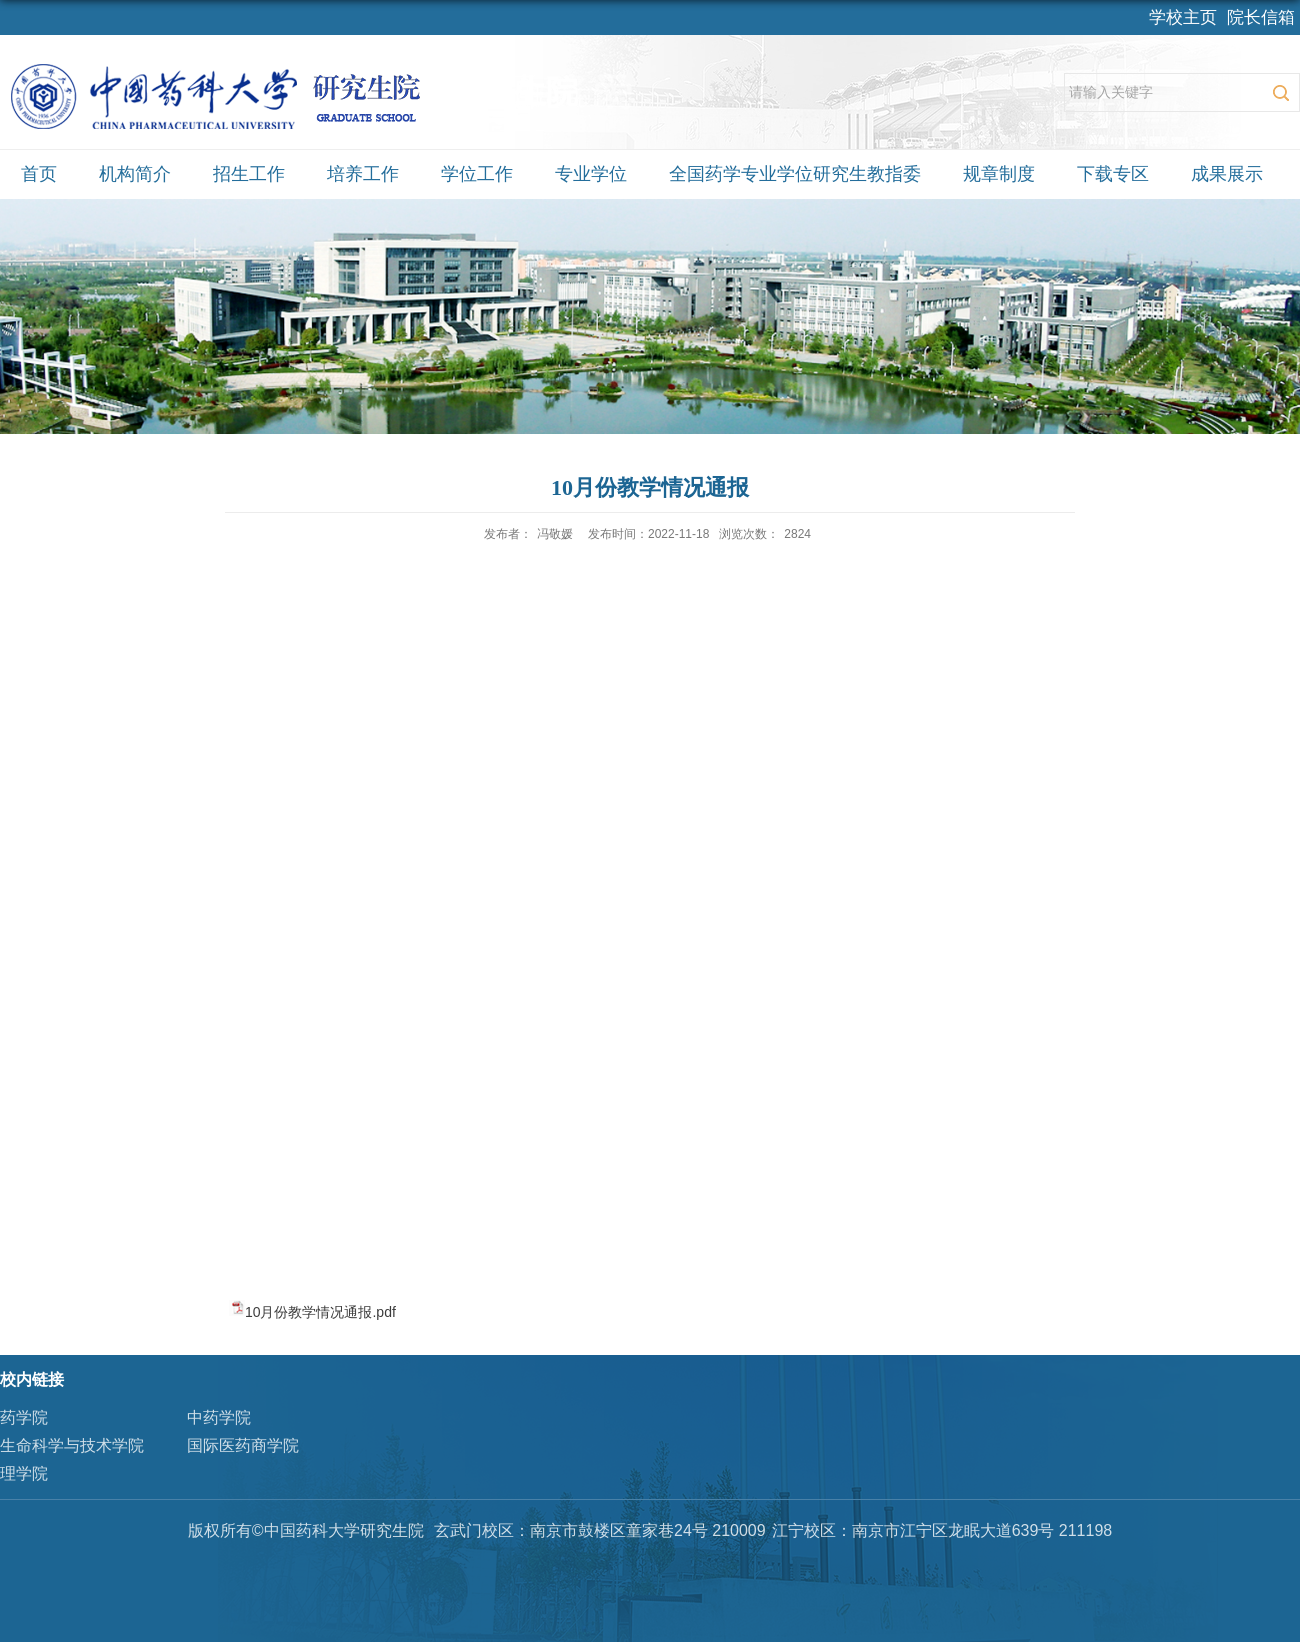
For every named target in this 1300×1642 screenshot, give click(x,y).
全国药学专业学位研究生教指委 (795, 174)
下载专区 (1113, 174)
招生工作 (249, 174)
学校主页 (1183, 17)
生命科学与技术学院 (72, 1445)
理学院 (24, 1473)
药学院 (24, 1417)
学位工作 (477, 174)
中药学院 (219, 1417)
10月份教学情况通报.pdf (320, 1312)
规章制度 (999, 174)
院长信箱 (1261, 17)
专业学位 (591, 174)
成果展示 (1227, 174)
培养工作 (363, 174)
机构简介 (135, 174)
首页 (39, 174)
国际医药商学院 (243, 1445)
